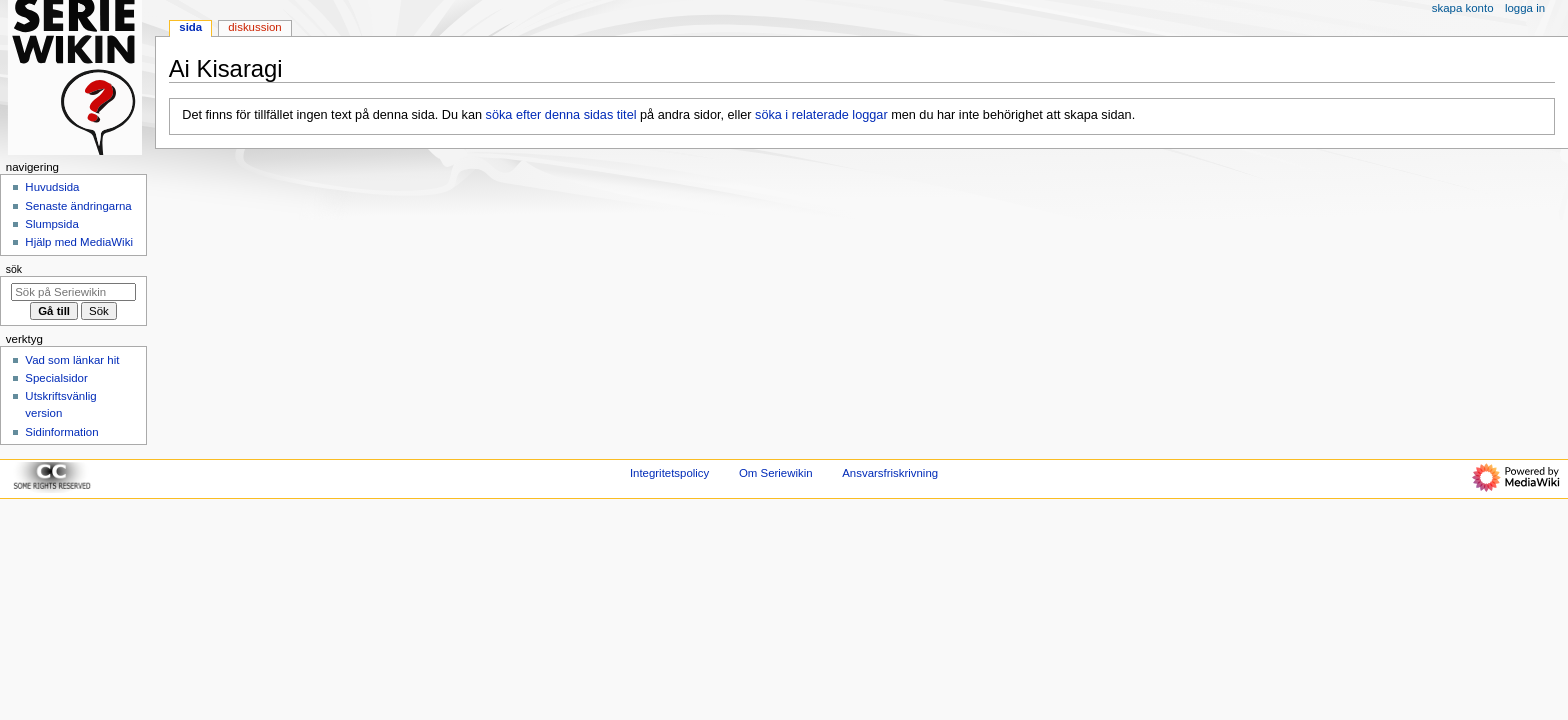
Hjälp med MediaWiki (79, 242)
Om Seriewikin (776, 473)
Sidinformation (61, 432)
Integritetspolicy (669, 473)
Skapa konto (1463, 8)
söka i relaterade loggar (821, 115)
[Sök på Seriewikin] (73, 292)
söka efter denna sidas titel (561, 115)
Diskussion (254, 27)
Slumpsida (51, 224)
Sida (190, 27)
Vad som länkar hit (72, 360)
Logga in (1525, 8)
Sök (14, 269)
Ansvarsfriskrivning (890, 473)
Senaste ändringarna (78, 206)
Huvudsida (52, 187)
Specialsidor (56, 378)
